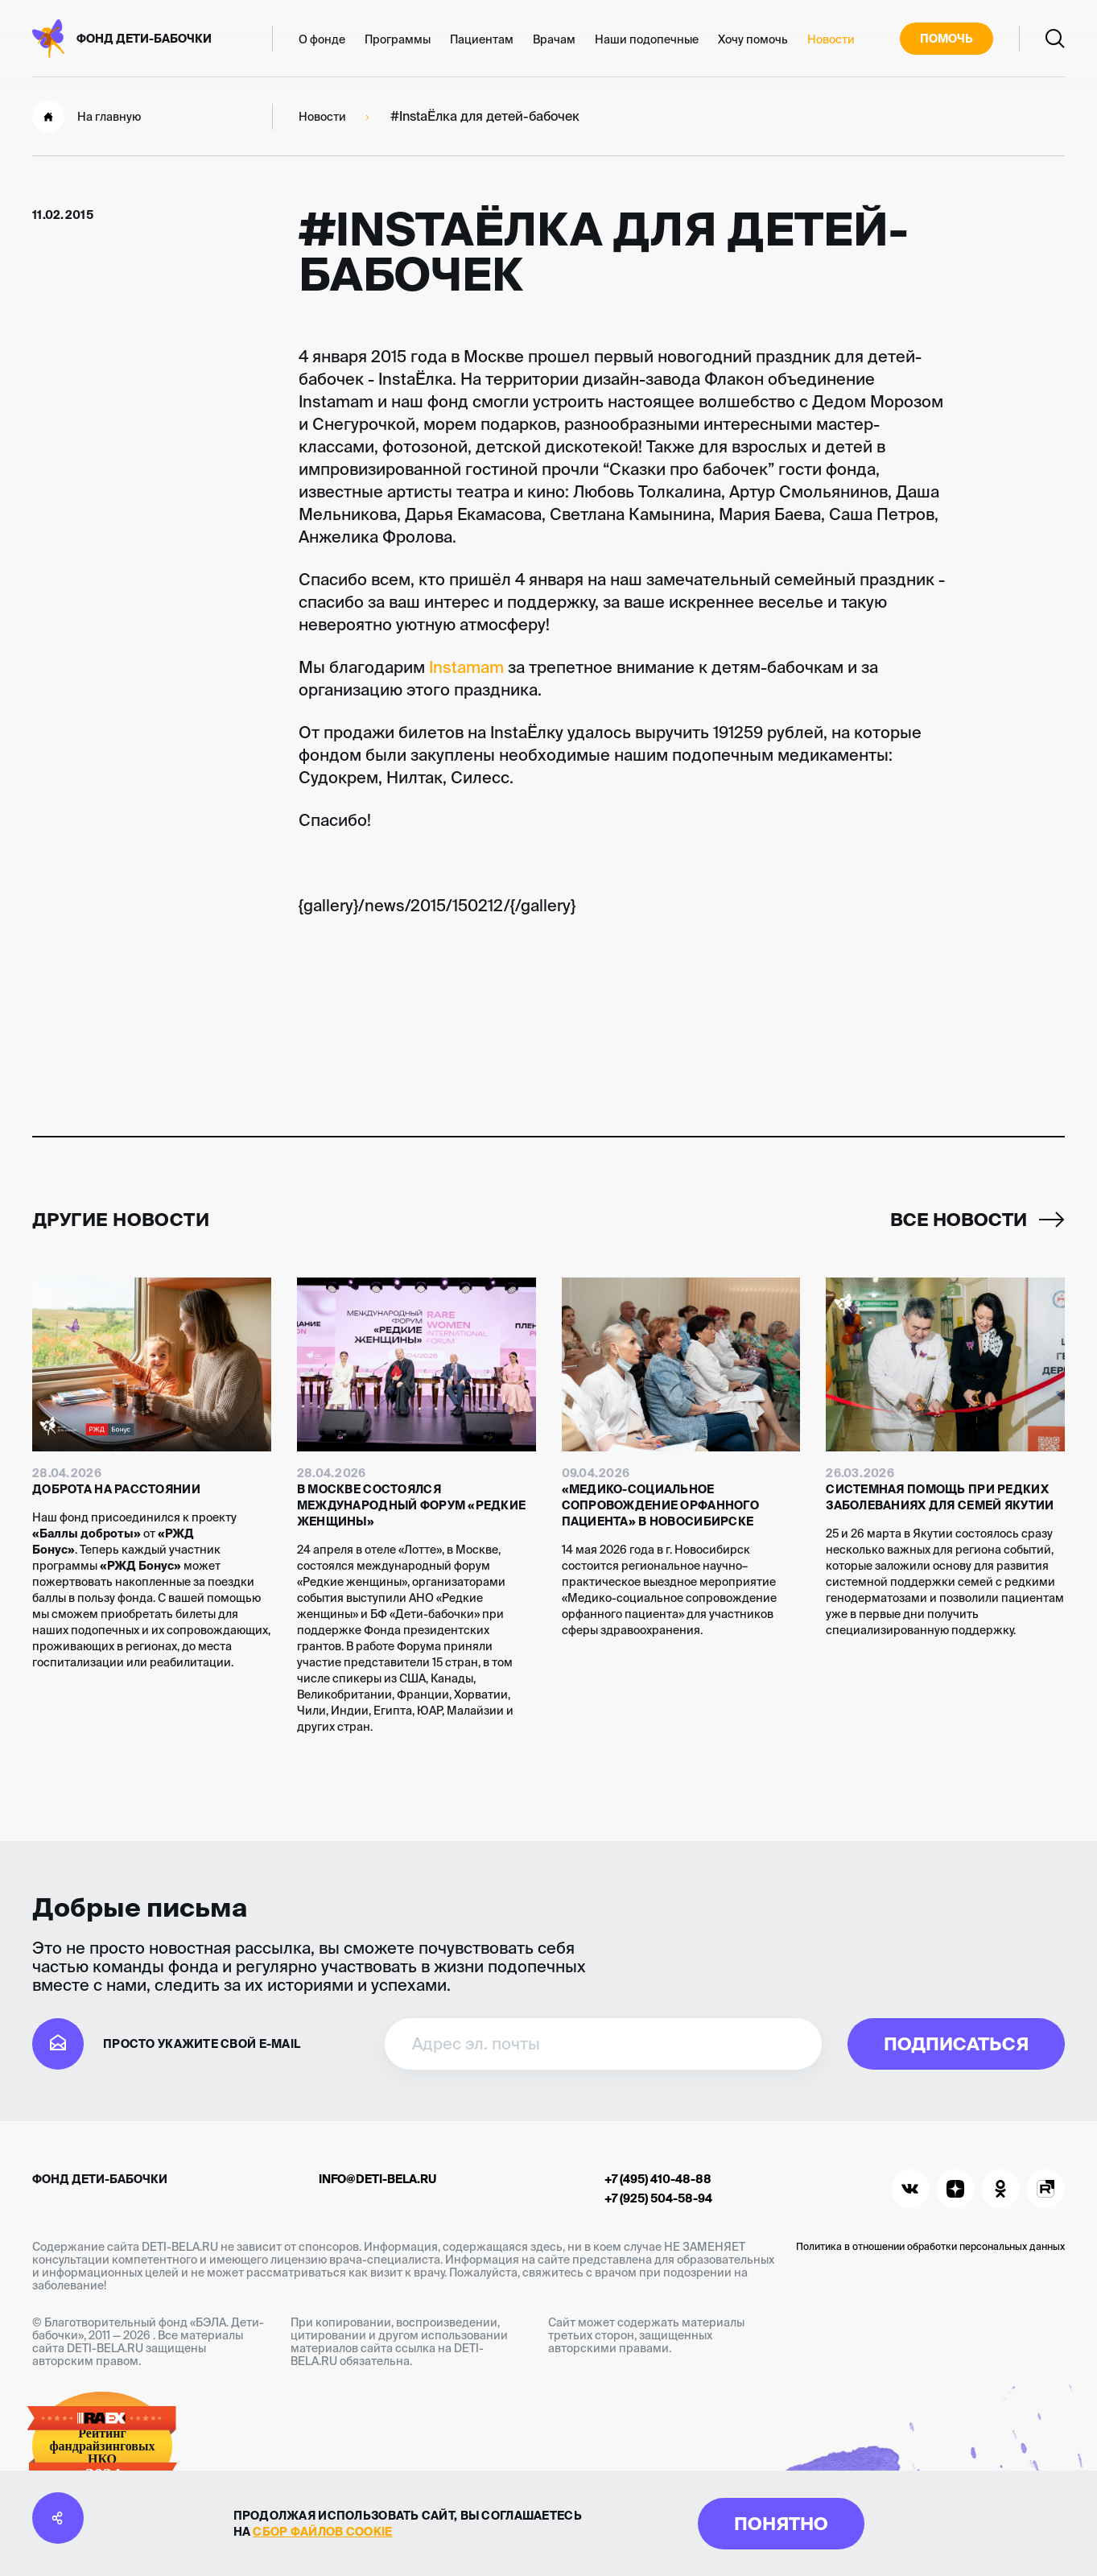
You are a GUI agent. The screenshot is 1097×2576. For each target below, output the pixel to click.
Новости (831, 39)
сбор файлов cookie (322, 2531)
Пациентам (481, 39)
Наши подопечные (647, 39)
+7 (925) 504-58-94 (658, 2198)
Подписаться (956, 2043)
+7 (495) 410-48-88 (657, 2179)
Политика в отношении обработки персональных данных (930, 2246)
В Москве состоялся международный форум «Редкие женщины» (411, 1505)
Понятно (781, 2523)
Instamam (466, 667)
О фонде (322, 39)
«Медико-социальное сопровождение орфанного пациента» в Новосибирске (660, 1505)
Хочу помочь (753, 39)
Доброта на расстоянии (116, 1489)
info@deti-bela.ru (377, 2179)
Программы (398, 39)
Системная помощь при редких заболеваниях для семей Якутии (940, 1497)
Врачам (554, 39)
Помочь (946, 38)
